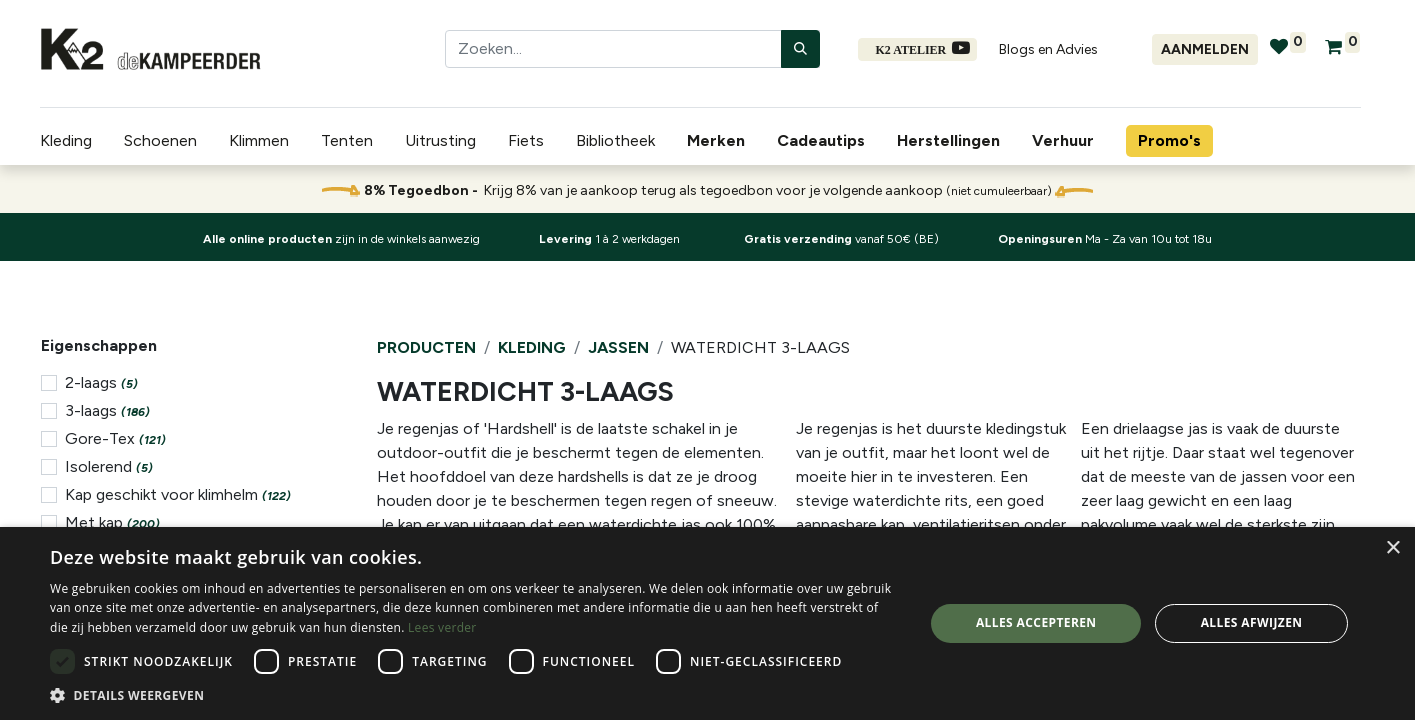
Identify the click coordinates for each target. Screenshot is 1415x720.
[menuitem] (720, 141)
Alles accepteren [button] (1036, 622)
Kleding (532, 347)
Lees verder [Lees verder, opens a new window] (442, 627)
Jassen (618, 347)
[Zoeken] (800, 49)
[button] (474, 695)
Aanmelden (1205, 49)
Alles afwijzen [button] (1252, 622)
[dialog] (707, 623)
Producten (426, 347)
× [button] (1392, 548)
